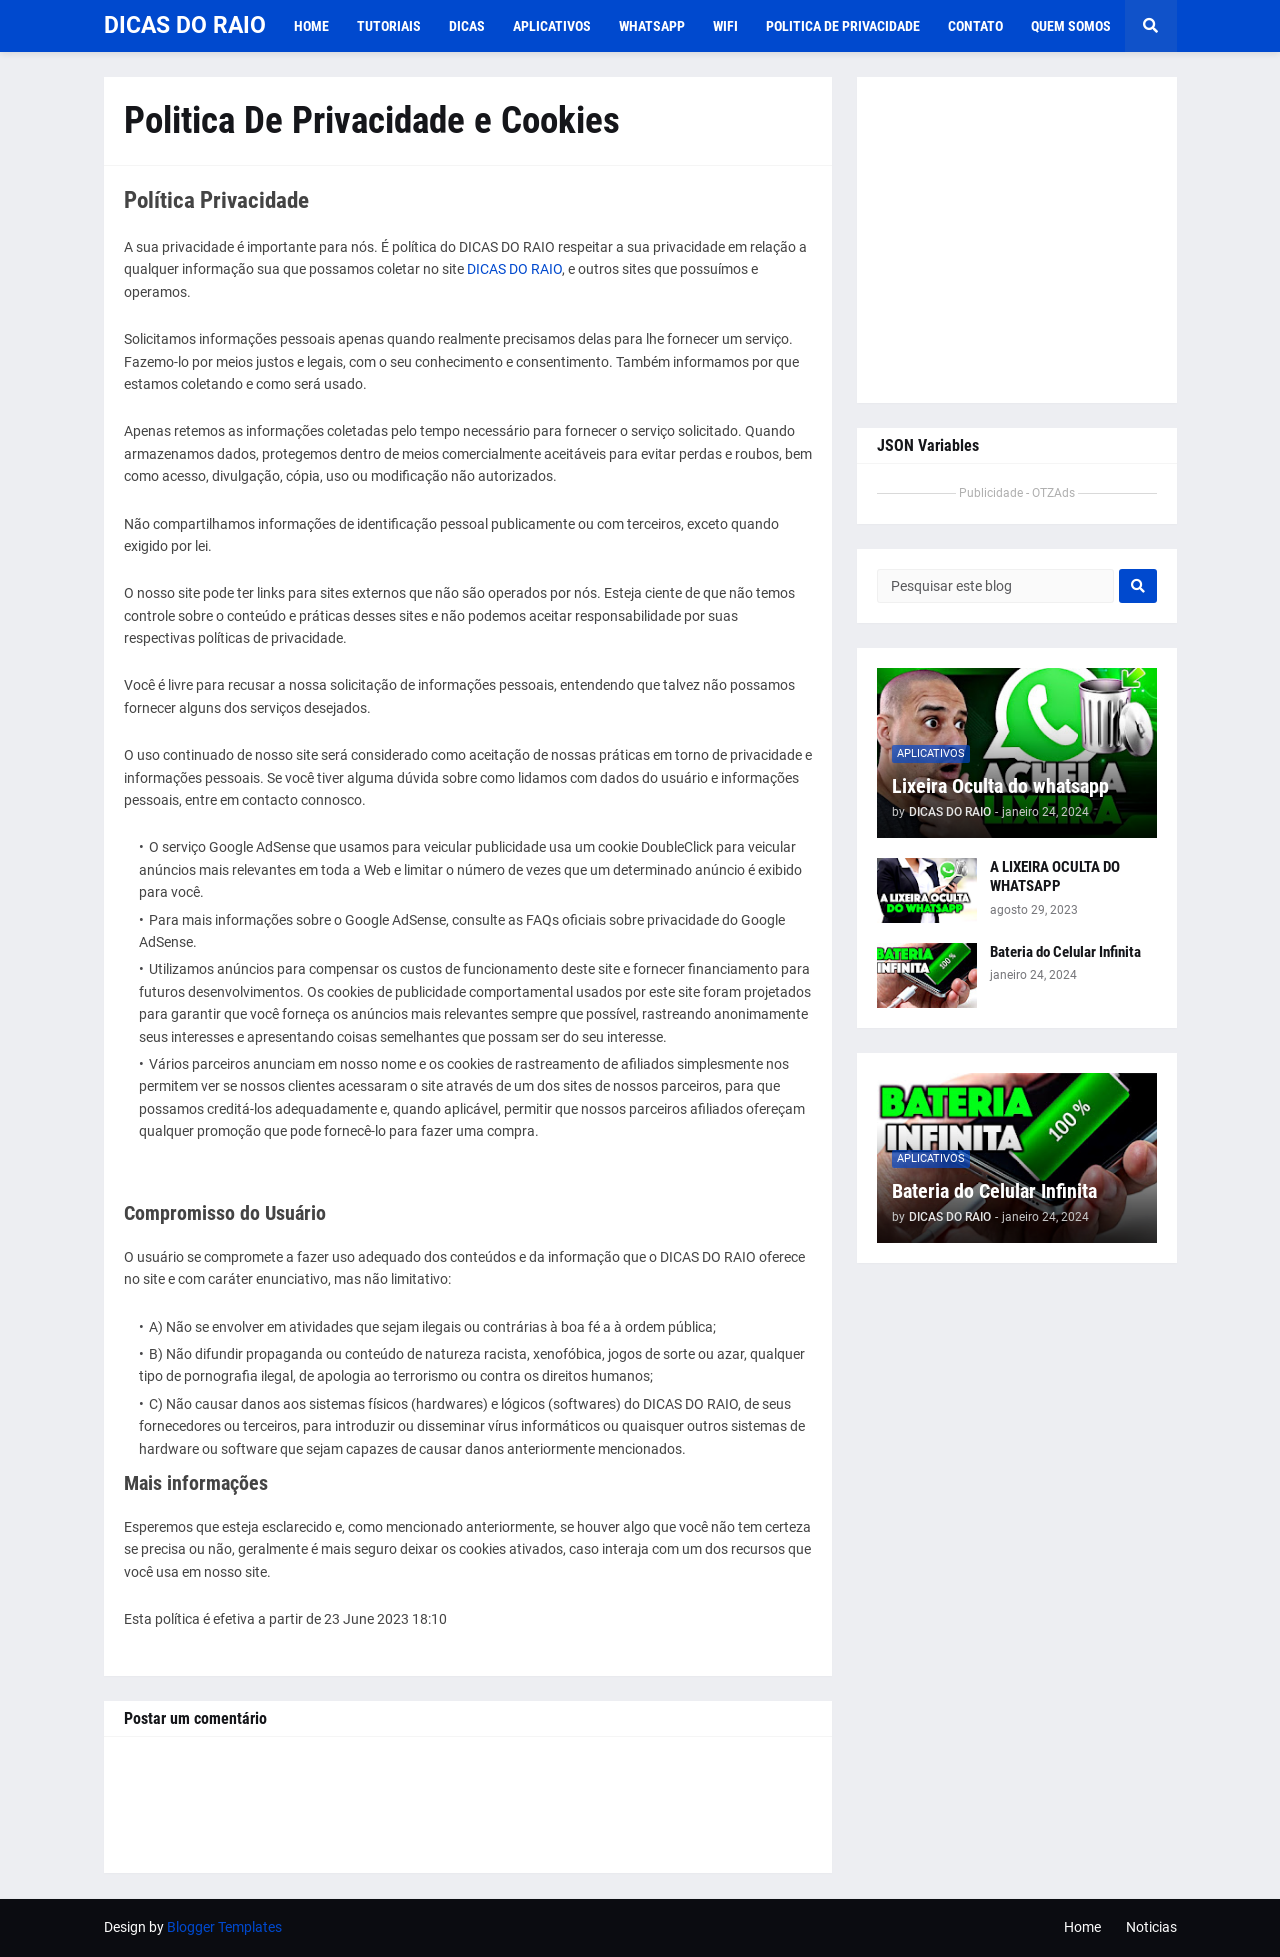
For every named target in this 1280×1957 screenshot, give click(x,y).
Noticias (1151, 1927)
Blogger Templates (224, 1927)
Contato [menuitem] (975, 26)
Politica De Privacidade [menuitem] (843, 26)
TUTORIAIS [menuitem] (389, 26)
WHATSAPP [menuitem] (652, 26)
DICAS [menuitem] (467, 26)
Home (1082, 1927)
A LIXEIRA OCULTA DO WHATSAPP (1055, 877)
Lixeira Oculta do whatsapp (1000, 786)
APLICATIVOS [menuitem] (552, 26)
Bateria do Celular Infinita (1065, 952)
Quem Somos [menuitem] (1071, 26)
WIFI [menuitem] (725, 26)
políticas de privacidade (270, 638)
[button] (1151, 26)
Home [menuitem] (311, 26)
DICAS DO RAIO (185, 25)
